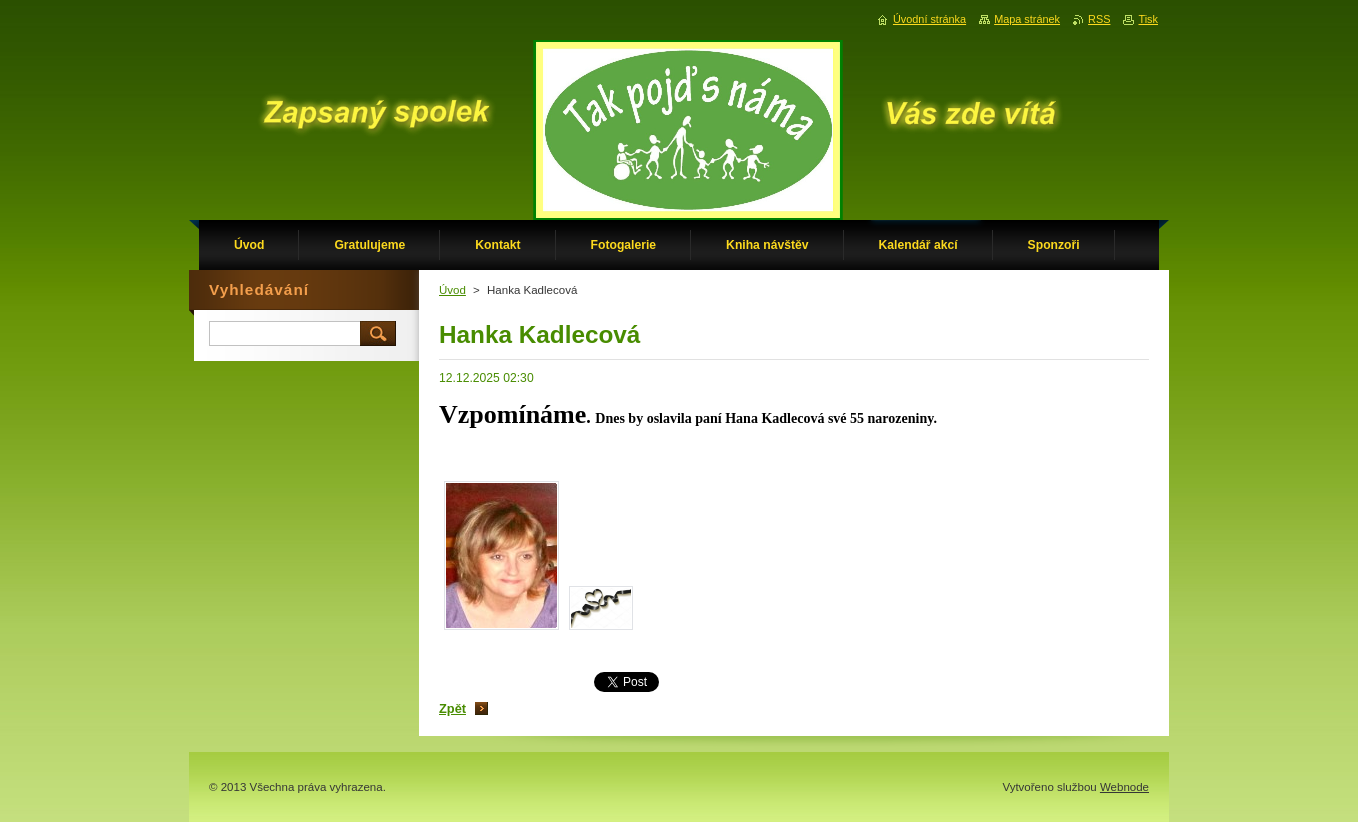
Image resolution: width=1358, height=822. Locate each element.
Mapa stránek (1027, 19)
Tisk (1148, 19)
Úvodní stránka (929, 19)
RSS (1099, 19)
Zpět (452, 708)
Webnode (1124, 787)
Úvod (452, 290)
